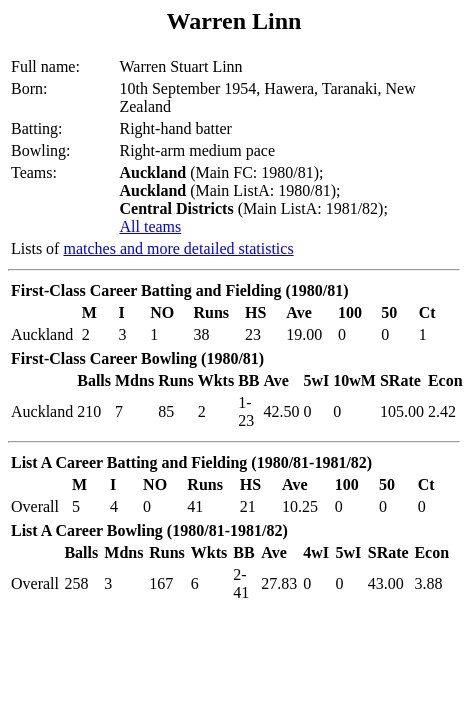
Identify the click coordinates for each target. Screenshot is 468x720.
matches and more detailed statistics (178, 248)
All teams (150, 226)
